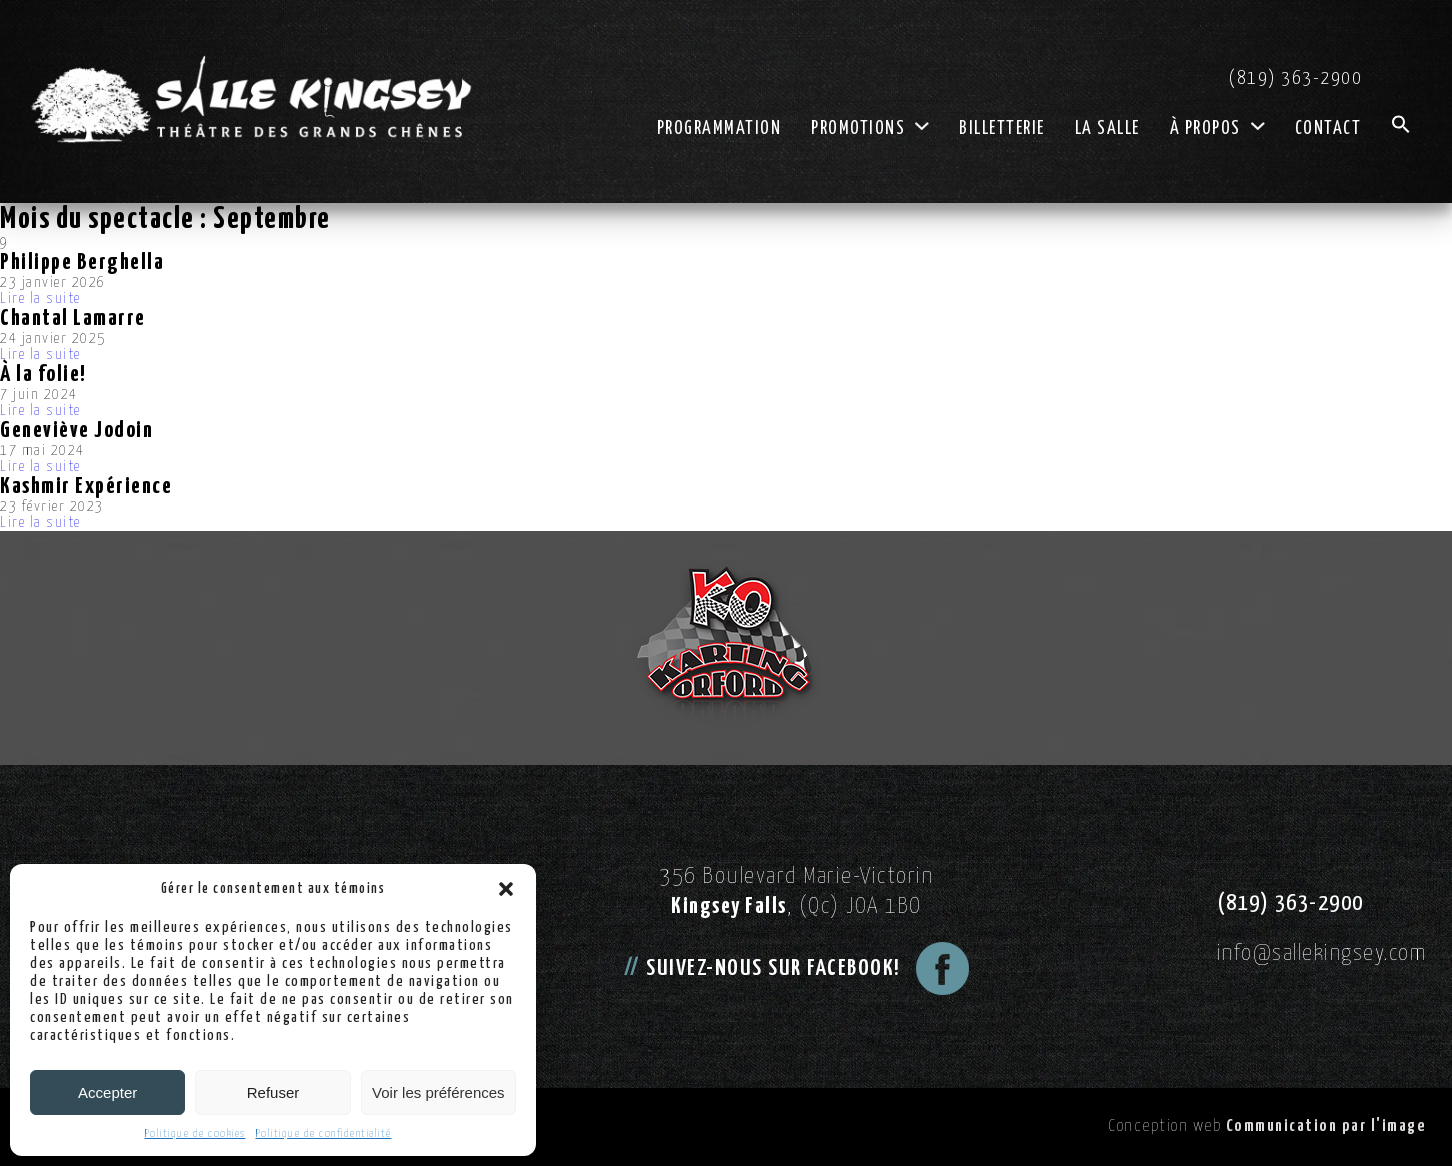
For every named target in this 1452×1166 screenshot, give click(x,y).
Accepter (107, 1092)
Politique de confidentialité (324, 1133)
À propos (1217, 129)
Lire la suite (40, 298)
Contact (1328, 129)
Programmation (719, 129)
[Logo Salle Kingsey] (251, 99)
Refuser (273, 1092)
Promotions (870, 129)
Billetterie (1002, 129)
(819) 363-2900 (1295, 78)
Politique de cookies (195, 1133)
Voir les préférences (438, 1092)
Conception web (1267, 1126)
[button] (506, 889)
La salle (1107, 129)
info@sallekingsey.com (1322, 953)
